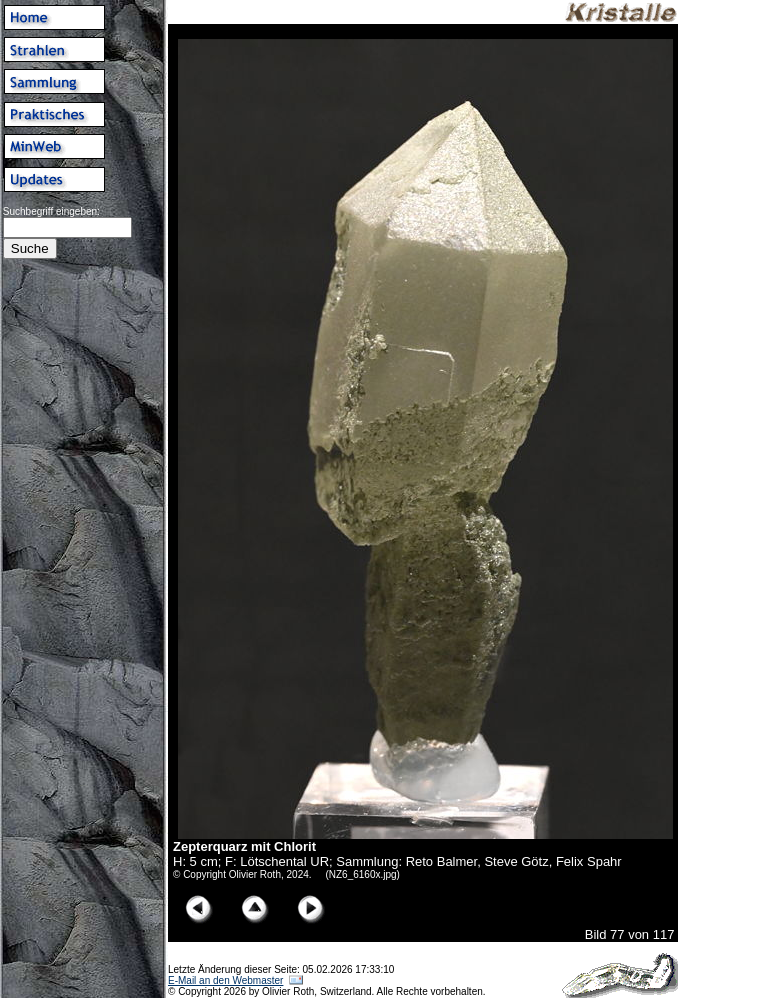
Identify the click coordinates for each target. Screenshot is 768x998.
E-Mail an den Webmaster (225, 980)
